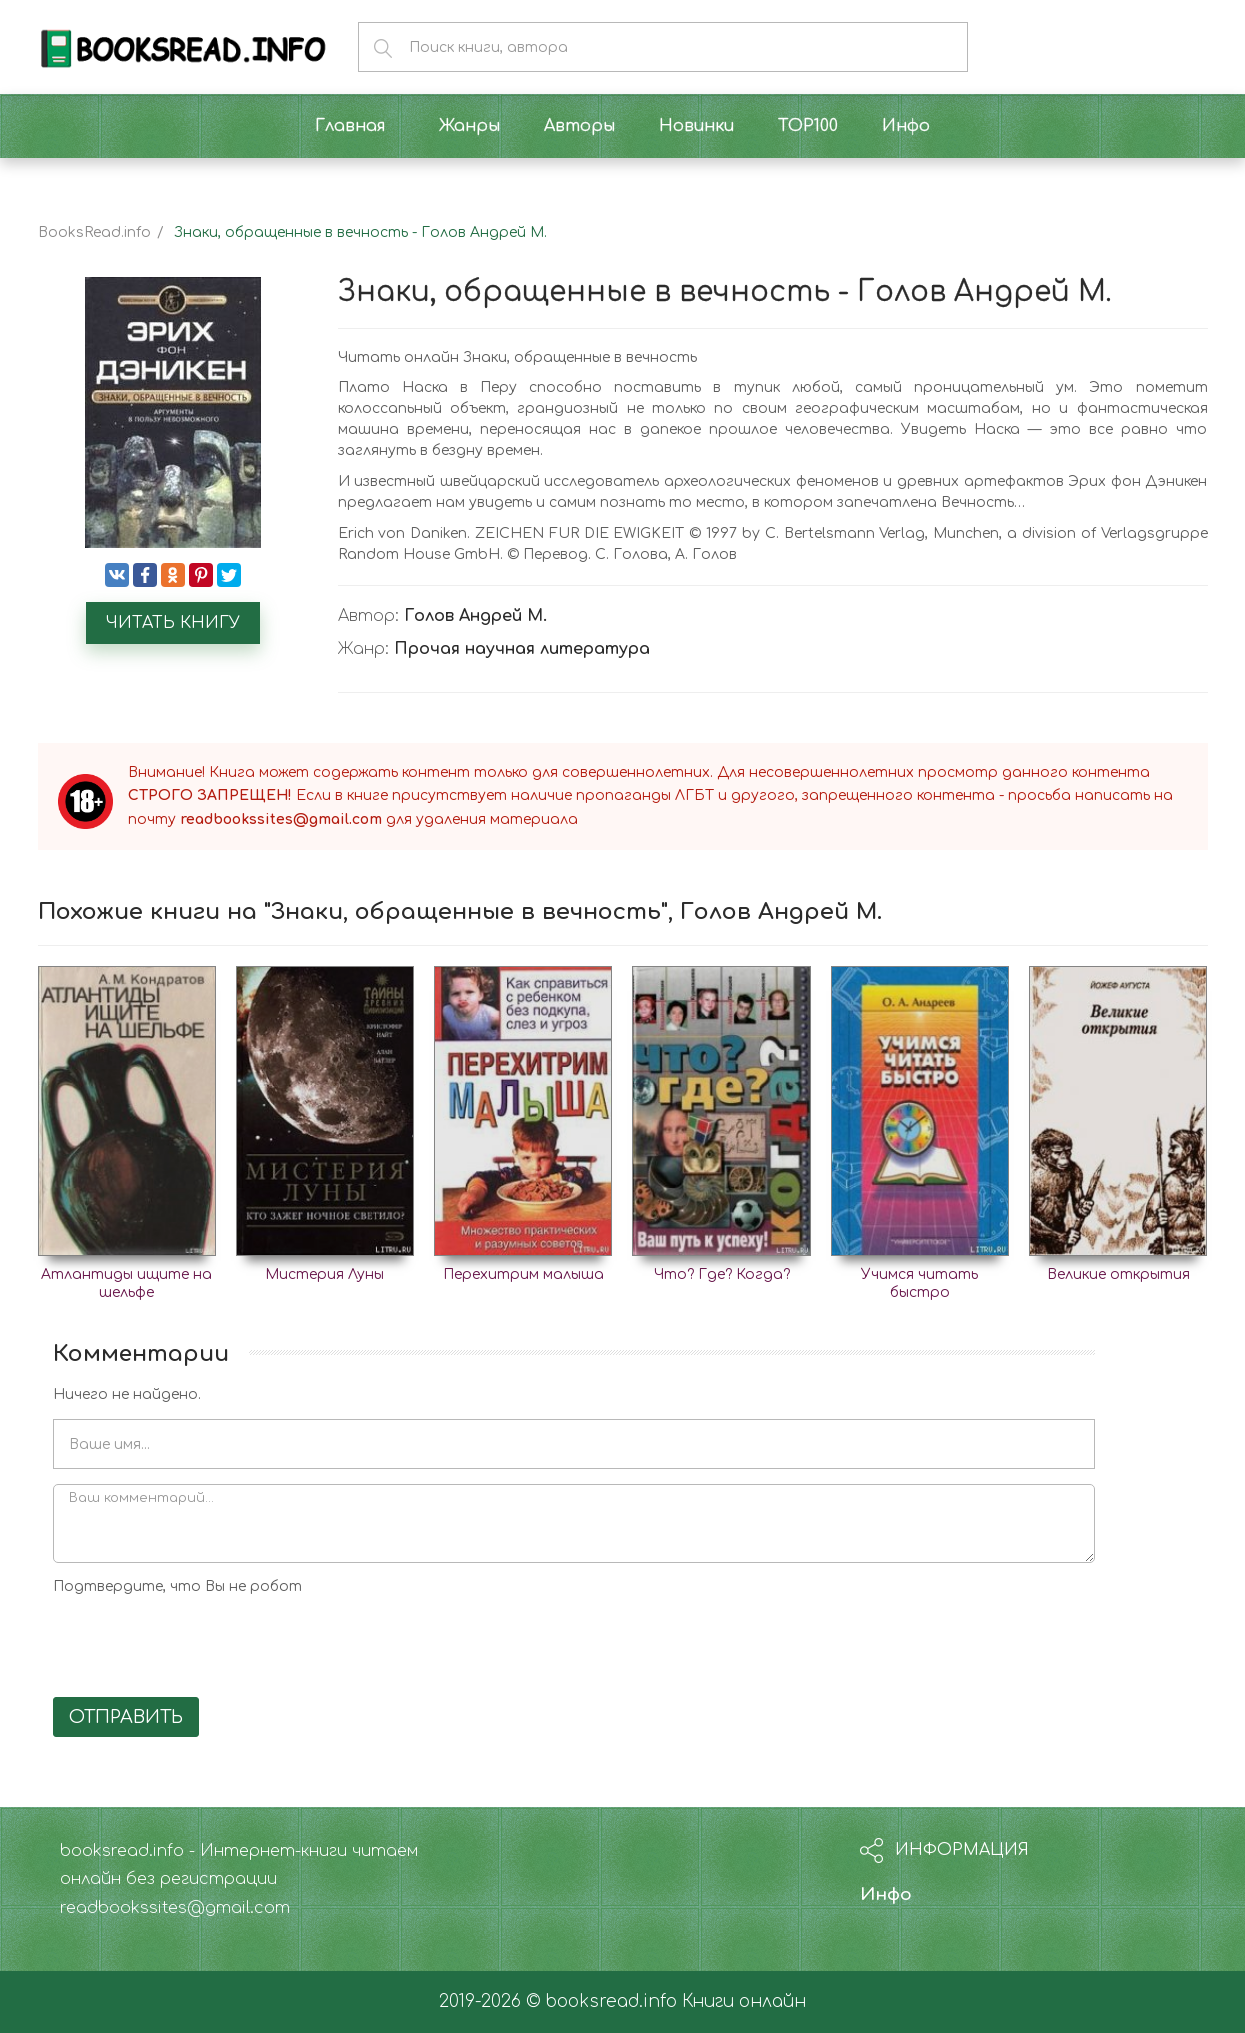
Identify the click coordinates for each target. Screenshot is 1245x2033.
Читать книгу (173, 623)
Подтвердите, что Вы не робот (177, 1586)
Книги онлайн (744, 2001)
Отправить (126, 1717)
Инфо (886, 1894)
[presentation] (205, 1643)
